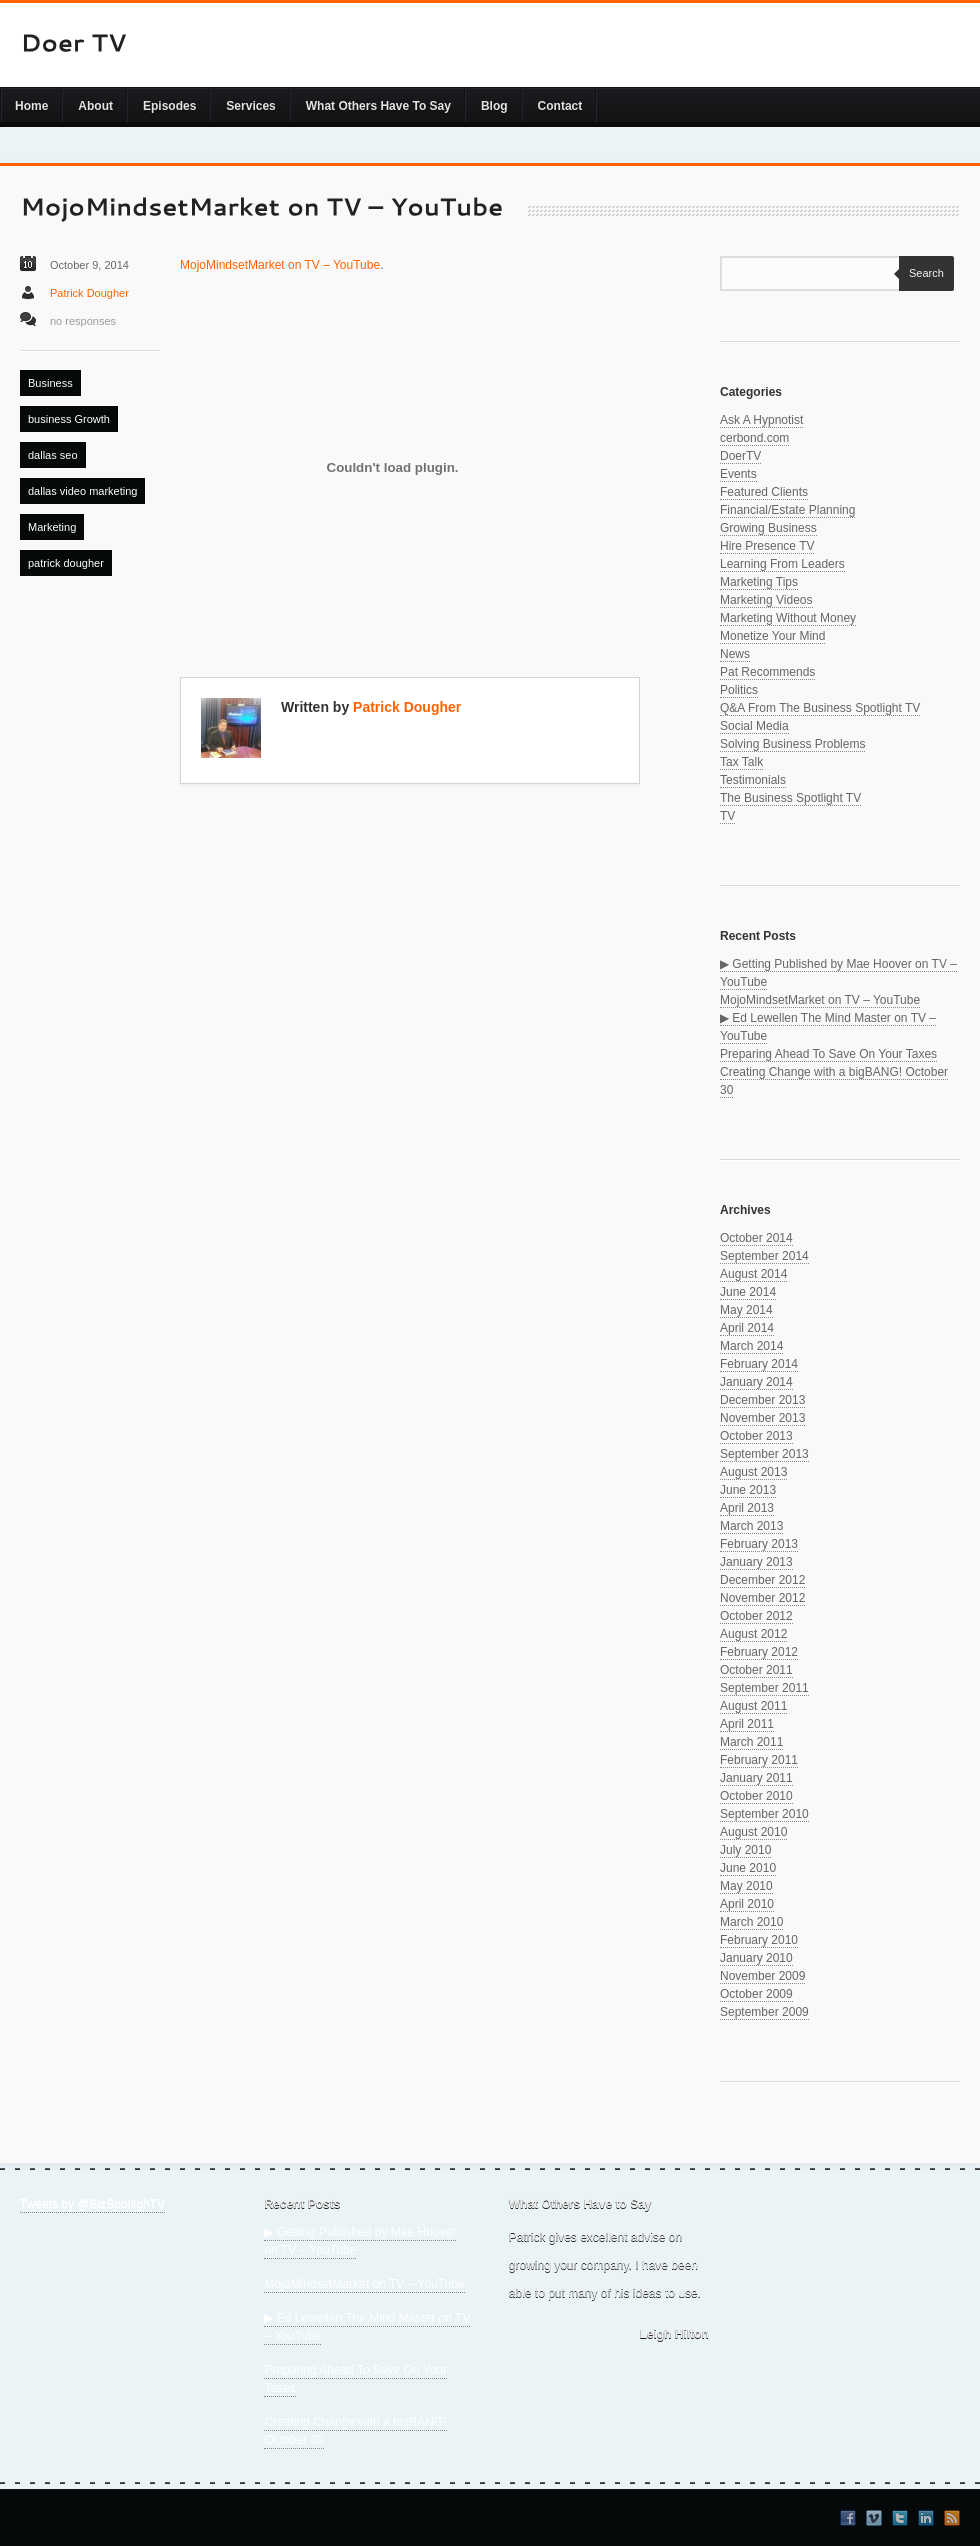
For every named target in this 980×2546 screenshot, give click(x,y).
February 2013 (759, 1544)
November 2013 (762, 1418)
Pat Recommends (767, 672)
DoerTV (740, 456)
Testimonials (753, 780)
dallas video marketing (82, 491)
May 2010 (746, 1886)
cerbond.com (754, 438)
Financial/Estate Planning (787, 510)
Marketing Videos (766, 600)
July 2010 (745, 1850)
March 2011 (751, 1742)
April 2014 (747, 1328)
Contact (560, 106)
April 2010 (747, 1904)
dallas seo (53, 455)
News (735, 654)
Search (921, 273)
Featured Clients (764, 492)
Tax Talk (741, 762)
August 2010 (753, 1832)
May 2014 (746, 1310)
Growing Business (768, 528)
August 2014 (753, 1274)
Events (738, 474)
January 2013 (756, 1562)
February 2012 (759, 1652)
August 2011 (753, 1706)
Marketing (52, 527)
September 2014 (764, 1256)
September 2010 (764, 1814)
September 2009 (764, 2012)
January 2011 (756, 1778)
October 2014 (756, 1238)
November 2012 (762, 1598)
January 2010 (756, 1958)
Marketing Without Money (788, 618)
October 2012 (756, 1616)
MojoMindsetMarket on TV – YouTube (280, 265)
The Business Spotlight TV (790, 798)
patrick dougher (66, 563)
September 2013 (764, 1454)
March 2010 (751, 1922)
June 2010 (748, 1868)
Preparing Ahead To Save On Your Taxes (828, 1054)
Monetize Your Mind (772, 636)
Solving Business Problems (792, 744)
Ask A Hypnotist (761, 420)
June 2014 (748, 1292)
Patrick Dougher (89, 293)
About (95, 106)
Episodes (169, 106)
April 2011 (747, 1724)
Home (31, 106)
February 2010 (759, 1940)
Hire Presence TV (767, 546)
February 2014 (759, 1364)
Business (50, 383)
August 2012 (753, 1634)
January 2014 (756, 1382)
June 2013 (748, 1490)
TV (727, 816)
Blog (494, 106)
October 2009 (756, 1994)
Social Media (754, 726)
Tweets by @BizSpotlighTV (92, 2204)
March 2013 (751, 1526)
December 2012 (762, 1580)
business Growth (69, 419)
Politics (739, 690)
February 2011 (759, 1760)
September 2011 (764, 1688)
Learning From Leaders (782, 564)
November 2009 (762, 1976)
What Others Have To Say (378, 106)
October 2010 (756, 1796)
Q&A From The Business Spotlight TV (820, 708)
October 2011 (756, 1670)
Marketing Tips (759, 582)
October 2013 (756, 1436)
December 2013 (762, 1400)
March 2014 (751, 1346)
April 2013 (747, 1508)
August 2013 (753, 1472)
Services (250, 106)
